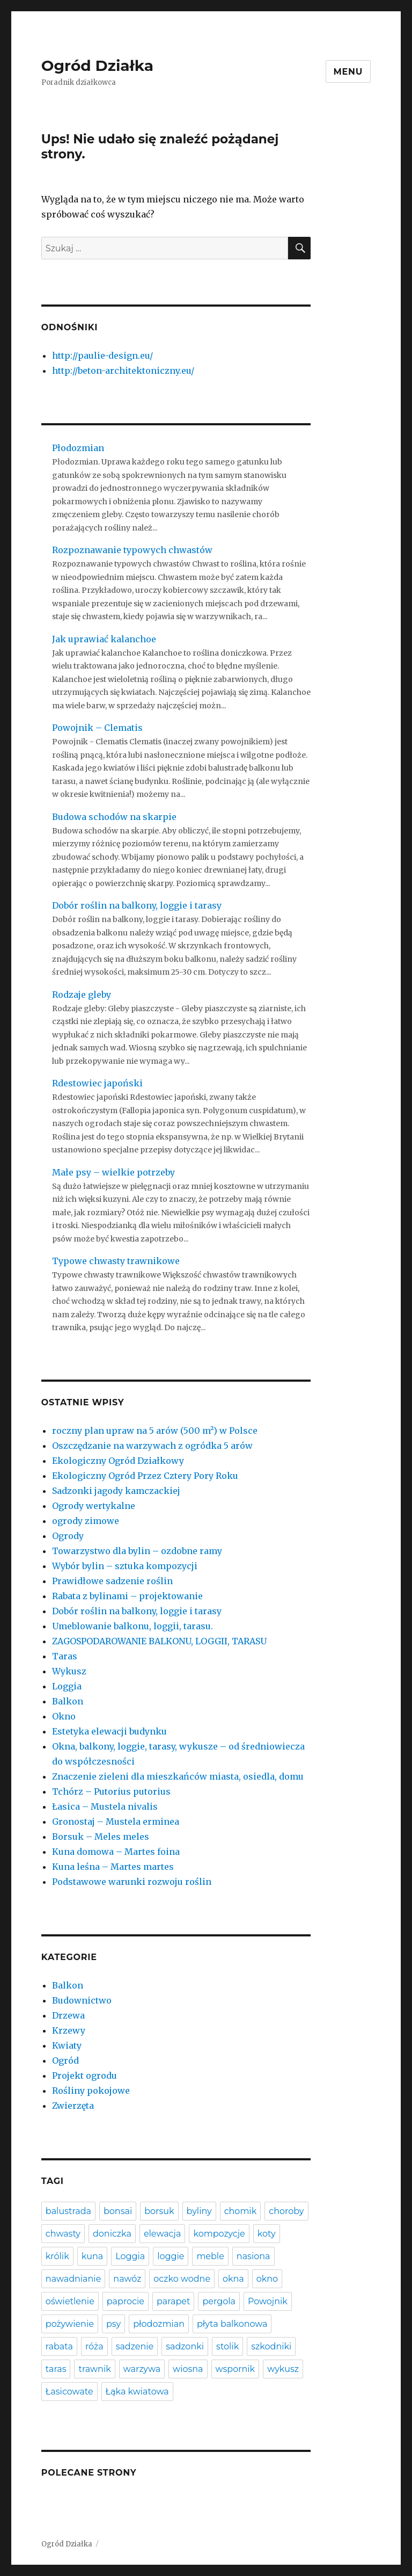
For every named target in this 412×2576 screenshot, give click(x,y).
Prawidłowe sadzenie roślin (112, 1581)
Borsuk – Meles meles (100, 1836)
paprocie (125, 2301)
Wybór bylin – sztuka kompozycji (124, 1566)
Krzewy (68, 2030)
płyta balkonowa (232, 2324)
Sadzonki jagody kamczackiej (116, 1490)
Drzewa (68, 2015)
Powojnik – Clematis (97, 727)
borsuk (159, 2211)
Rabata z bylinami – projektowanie (127, 1596)
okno (267, 2279)
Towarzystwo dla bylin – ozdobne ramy (137, 1550)
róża (94, 2346)
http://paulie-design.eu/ (102, 355)
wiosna (188, 2369)
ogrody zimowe (85, 1520)
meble (210, 2256)
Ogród (65, 2060)
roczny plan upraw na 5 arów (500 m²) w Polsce (155, 1430)
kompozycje (219, 2234)
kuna (92, 2256)
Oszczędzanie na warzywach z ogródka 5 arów (152, 1445)
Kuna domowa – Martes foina (116, 1851)
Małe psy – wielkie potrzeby (113, 1172)
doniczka (112, 2234)
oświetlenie (70, 2301)
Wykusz (69, 1671)
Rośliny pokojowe (91, 2090)
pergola (218, 2301)
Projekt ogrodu (84, 2075)
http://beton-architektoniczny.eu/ (123, 370)
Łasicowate (69, 2391)
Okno (64, 1716)
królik (57, 2256)
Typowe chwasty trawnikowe (116, 1261)
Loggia (67, 1686)
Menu (348, 72)
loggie (170, 2256)
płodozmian (159, 2324)
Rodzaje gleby (81, 994)
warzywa (141, 2369)
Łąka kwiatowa (137, 2391)
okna (233, 2279)
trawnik (94, 2369)
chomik (240, 2211)
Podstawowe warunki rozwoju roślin (131, 1881)
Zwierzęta (73, 2105)
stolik (227, 2346)
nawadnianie (73, 2279)
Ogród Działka (97, 65)
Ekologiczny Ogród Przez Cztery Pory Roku (145, 1475)
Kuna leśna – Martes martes (113, 1866)
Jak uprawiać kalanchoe (104, 639)
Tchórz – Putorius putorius (111, 1791)
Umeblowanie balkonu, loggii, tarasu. (132, 1626)
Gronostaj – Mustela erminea (115, 1821)
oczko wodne (181, 2279)
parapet (173, 2301)
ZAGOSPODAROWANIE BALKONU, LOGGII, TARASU (159, 1641)
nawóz (127, 2279)
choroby (286, 2211)
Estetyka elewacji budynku (109, 1731)
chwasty (63, 2234)
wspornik (235, 2369)
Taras (64, 1656)
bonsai (118, 2211)
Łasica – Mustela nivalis (105, 1806)
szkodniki (271, 2346)
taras (56, 2369)
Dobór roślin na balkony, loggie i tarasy (137, 905)
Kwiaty (67, 2045)
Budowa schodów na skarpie (114, 816)
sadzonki (185, 2346)
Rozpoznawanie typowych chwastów (132, 550)
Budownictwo (82, 2000)
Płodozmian (78, 447)
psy (113, 2324)
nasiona (253, 2256)
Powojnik (268, 2301)
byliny (199, 2211)
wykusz (283, 2369)
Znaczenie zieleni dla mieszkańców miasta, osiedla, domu (178, 1776)
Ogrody (68, 1535)
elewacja (162, 2234)
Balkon (67, 1701)
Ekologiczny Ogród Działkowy (118, 1460)
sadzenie (135, 2346)
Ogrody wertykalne (93, 1505)
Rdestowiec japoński (97, 1083)
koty (267, 2234)
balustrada (68, 2211)
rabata (59, 2346)
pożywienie (70, 2324)
